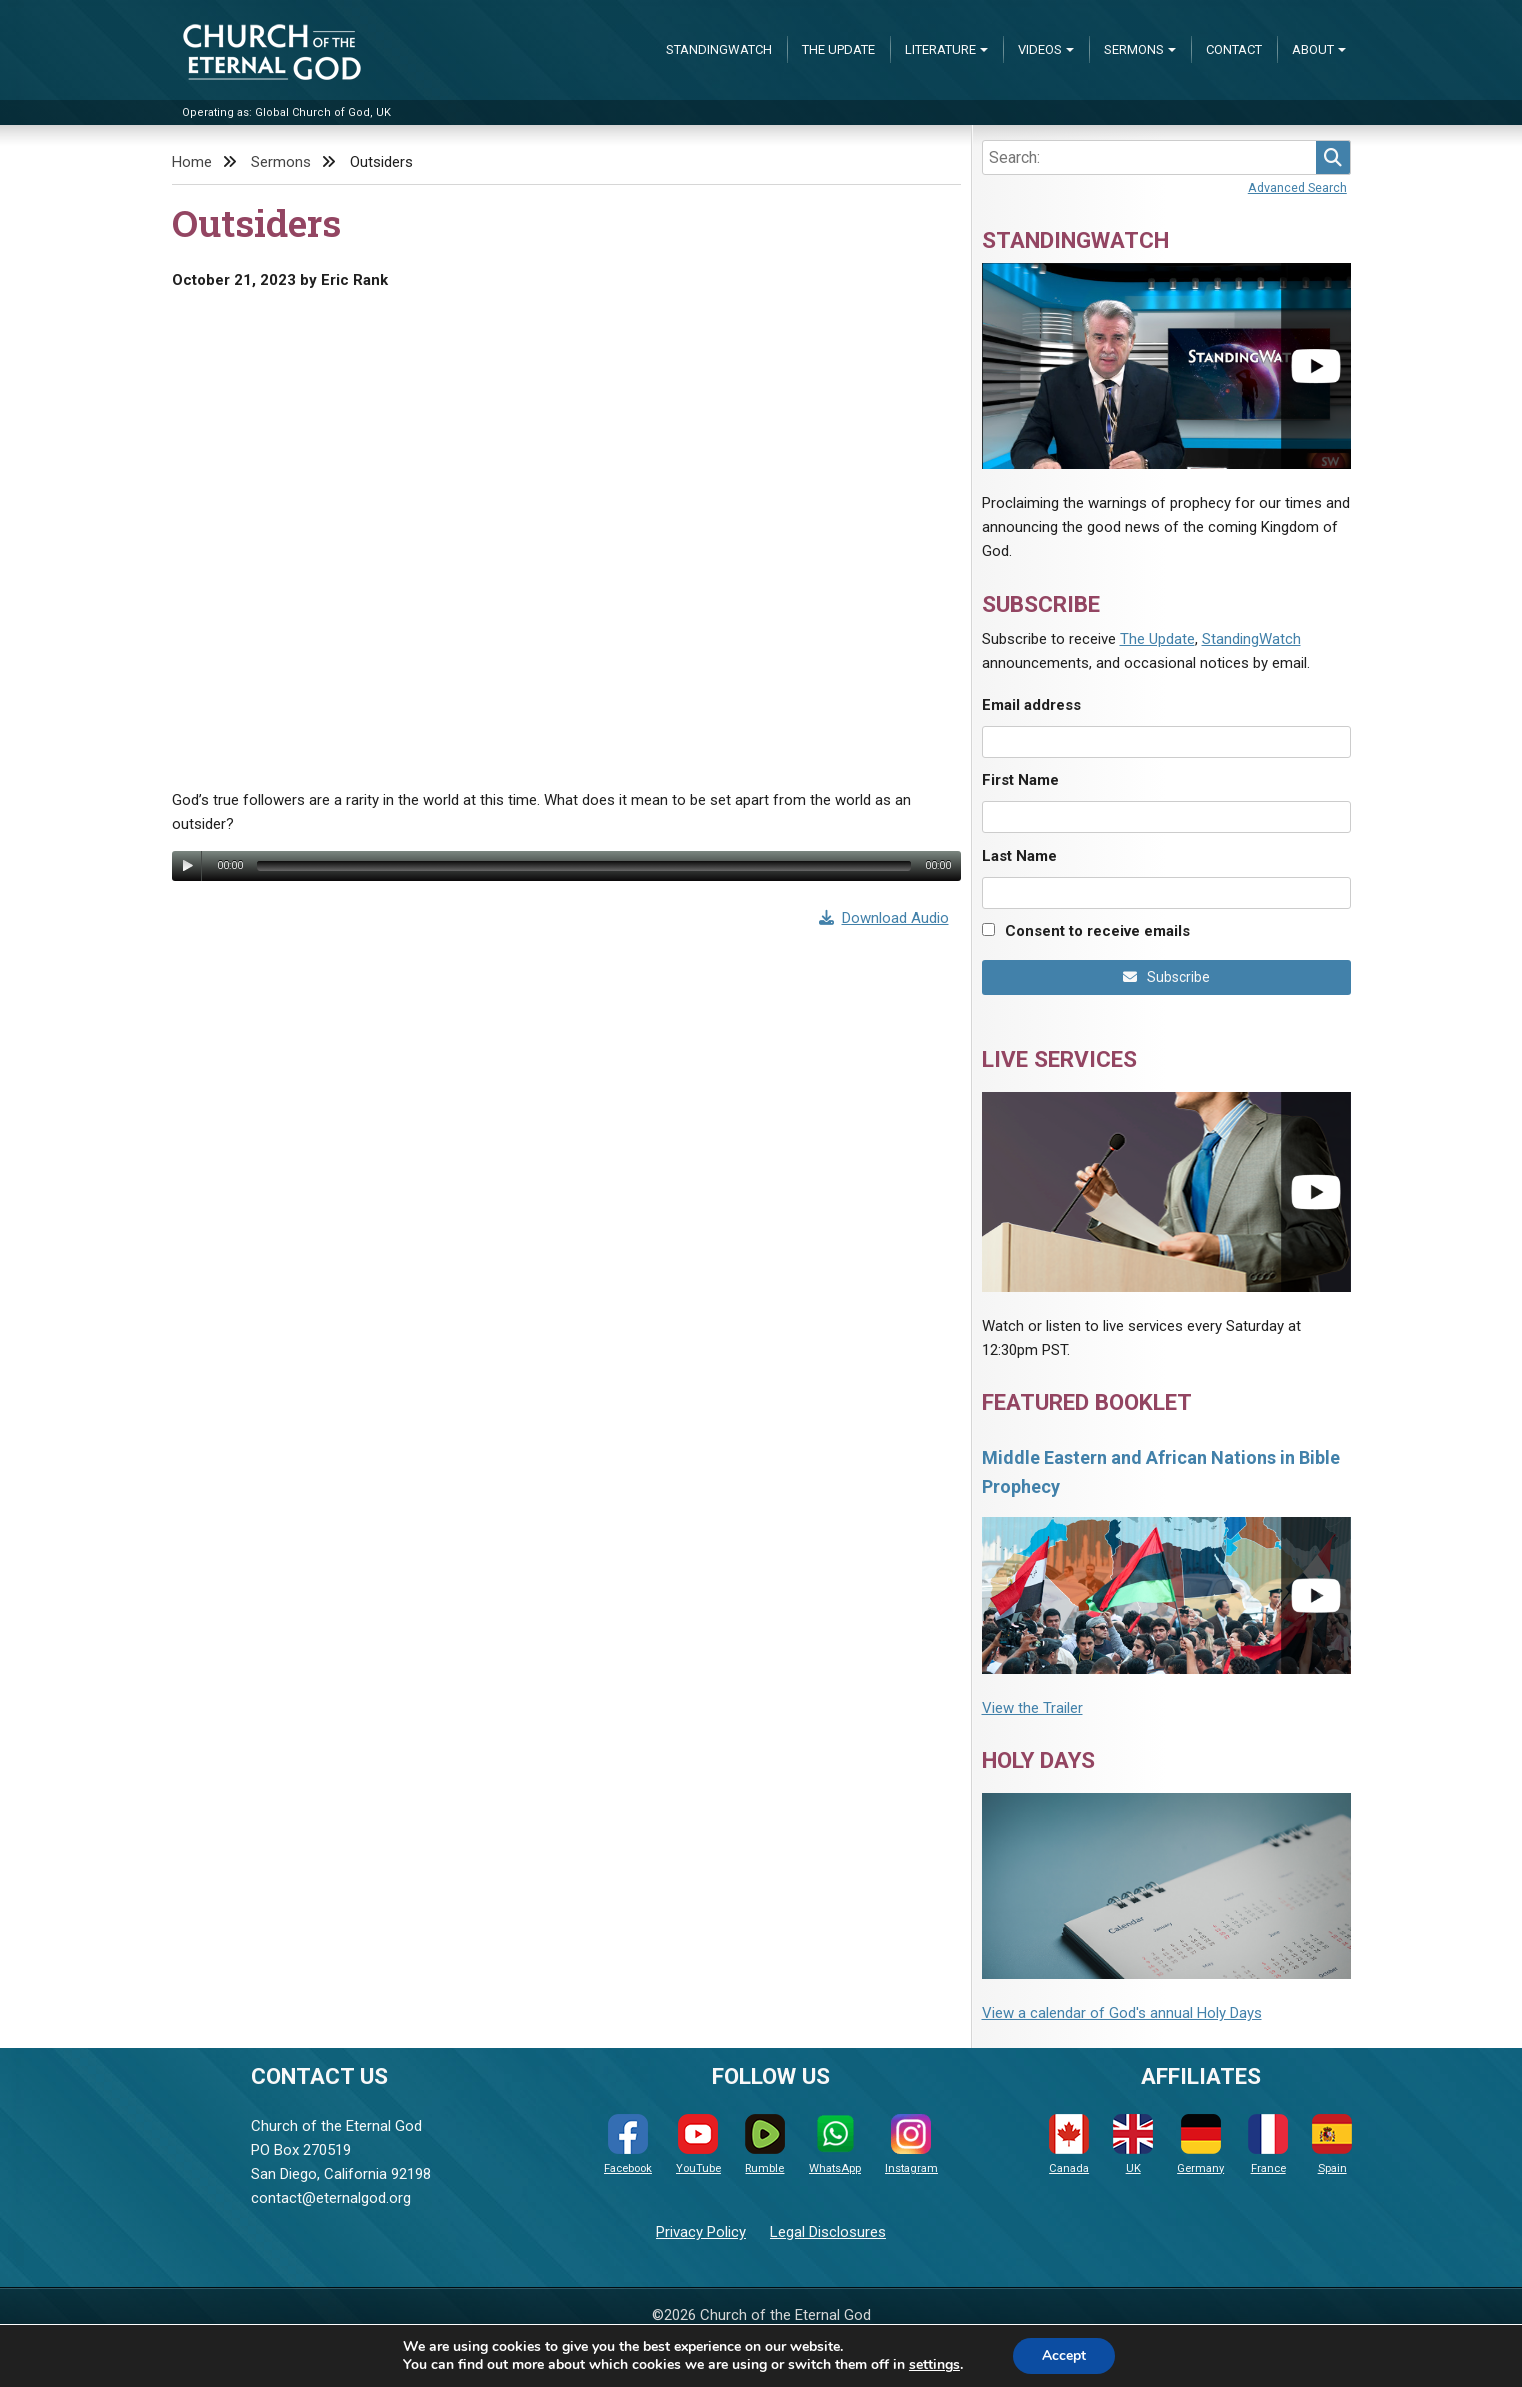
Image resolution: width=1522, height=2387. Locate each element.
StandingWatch (719, 49)
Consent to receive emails (1097, 931)
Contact (1234, 49)
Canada (1069, 2144)
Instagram (911, 2144)
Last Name (1019, 856)
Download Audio (884, 918)
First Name (1020, 780)
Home (192, 162)
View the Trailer (1032, 1708)
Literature (940, 49)
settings (933, 2365)
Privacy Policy (701, 2232)
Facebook (628, 2144)
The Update (838, 49)
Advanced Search (1297, 187)
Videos (1040, 49)
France (1268, 2144)
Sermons (1134, 49)
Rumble (765, 2144)
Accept (1064, 2355)
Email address (1031, 705)
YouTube (698, 2144)
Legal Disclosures (828, 2232)
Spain (1332, 2144)
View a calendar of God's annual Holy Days (1122, 2013)
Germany (1200, 2144)
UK (1133, 2144)
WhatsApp (835, 2144)
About (1313, 49)
